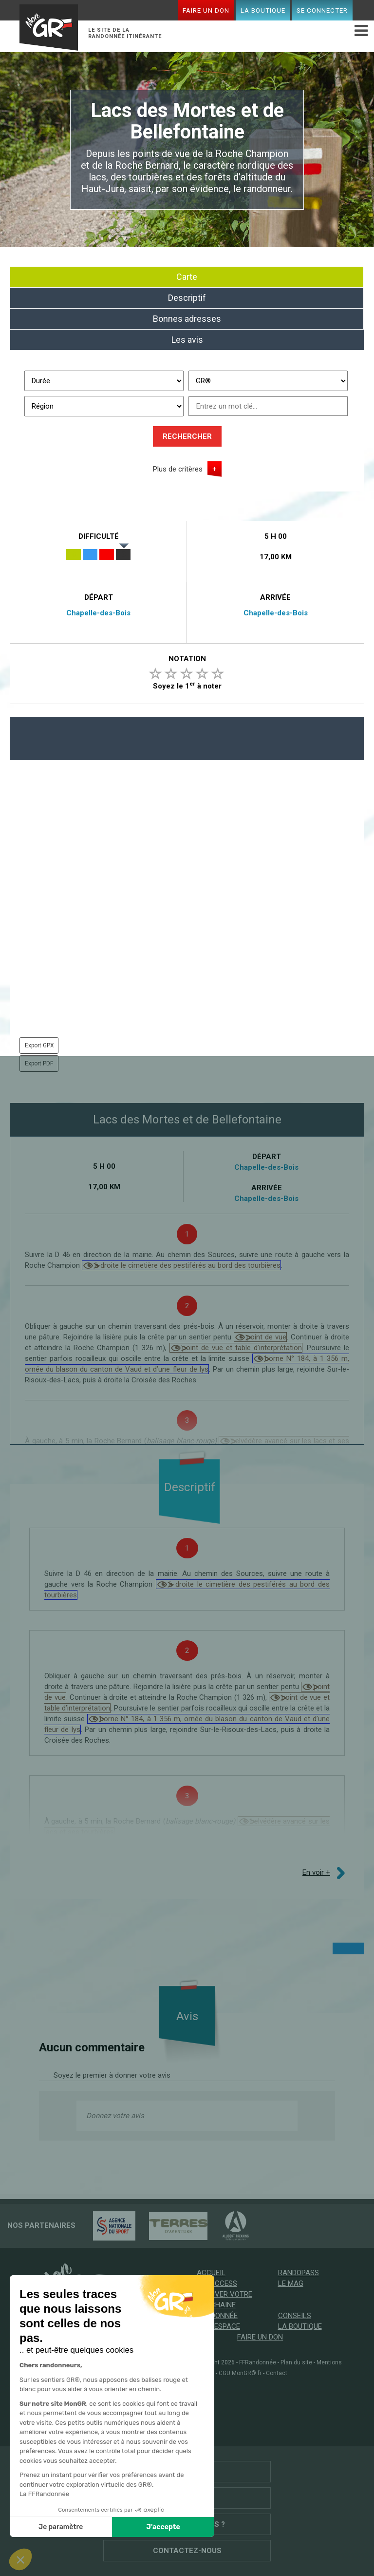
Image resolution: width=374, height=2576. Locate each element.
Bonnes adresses (187, 319)
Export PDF (39, 1063)
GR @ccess (217, 2283)
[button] (20, 2559)
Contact (276, 2373)
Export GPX (39, 1045)
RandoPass (298, 2272)
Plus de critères (178, 469)
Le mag (290, 2283)
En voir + (316, 1872)
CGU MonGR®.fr (240, 2373)
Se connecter (322, 10)
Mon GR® (48, 24)
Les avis (187, 339)
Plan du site (296, 2362)
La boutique (263, 10)
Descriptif (187, 298)
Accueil (211, 2272)
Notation (187, 658)
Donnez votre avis (115, 2115)
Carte (186, 277)
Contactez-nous (187, 2550)
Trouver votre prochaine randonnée (224, 2305)
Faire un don (206, 10)
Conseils (294, 2315)
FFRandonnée (257, 2362)
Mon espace (218, 2326)
